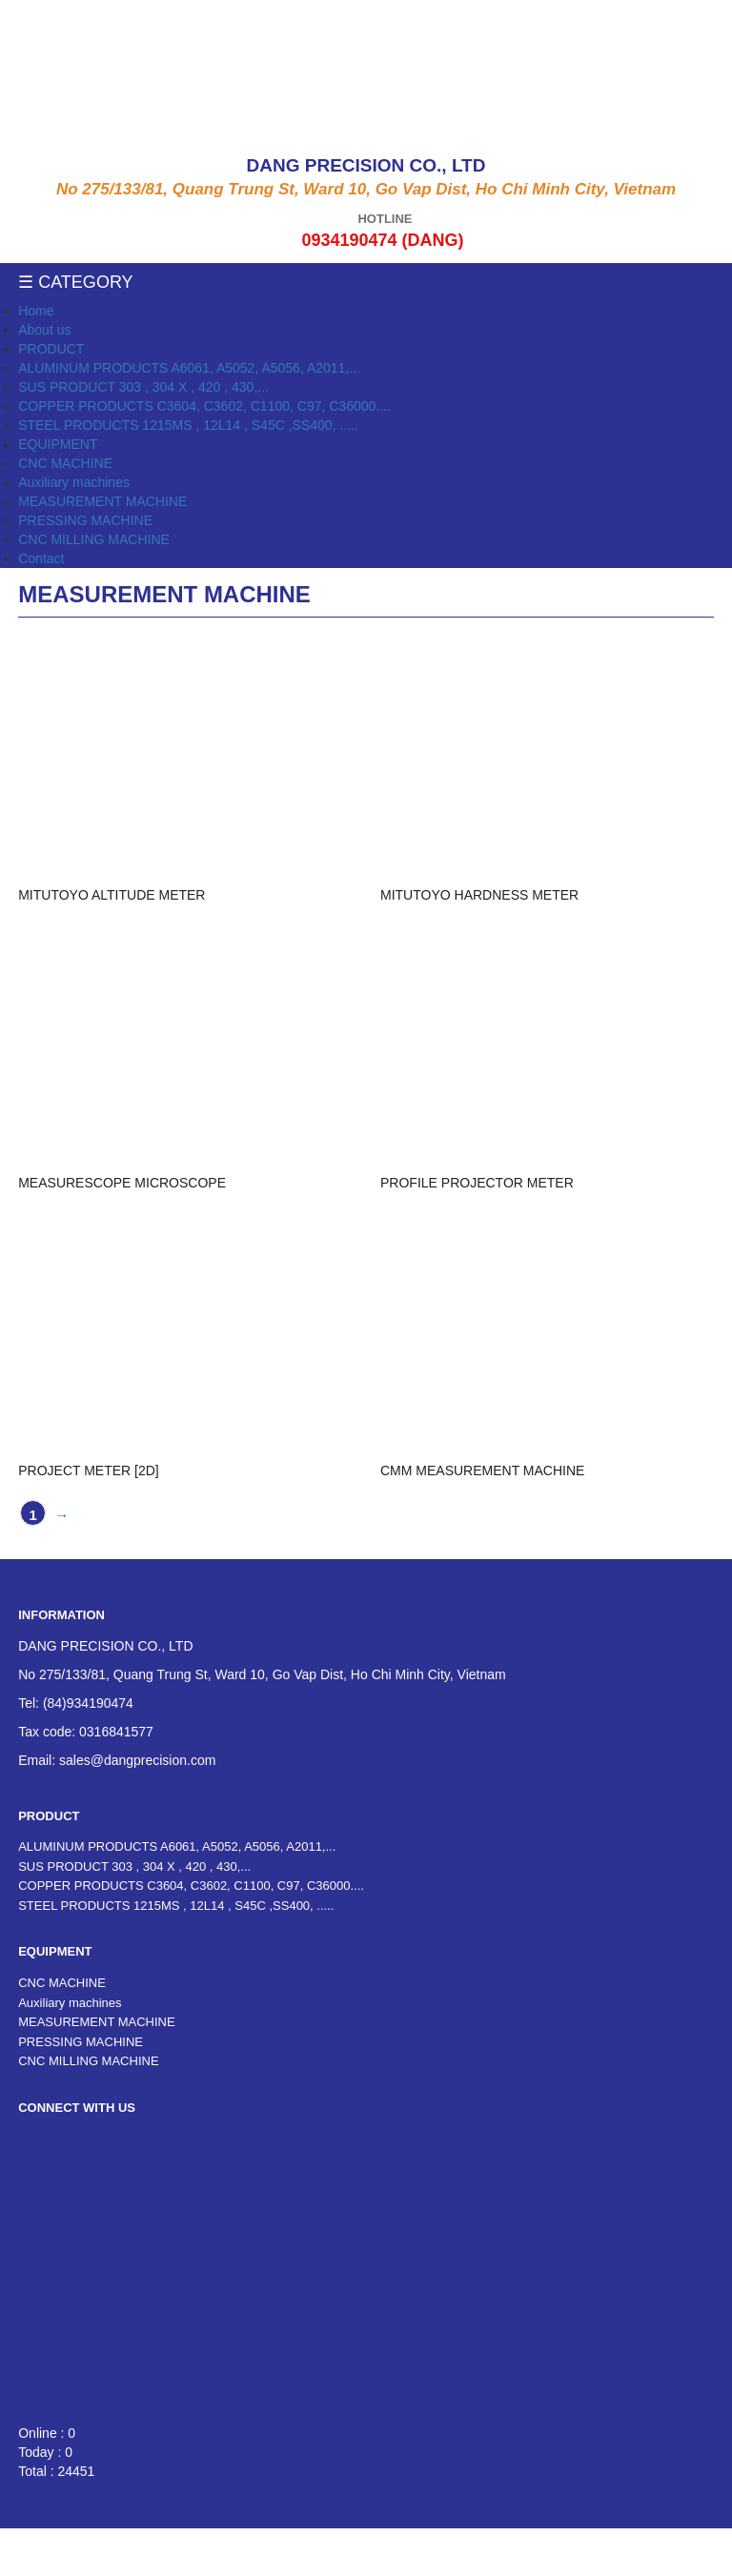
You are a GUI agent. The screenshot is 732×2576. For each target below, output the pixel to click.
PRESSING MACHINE (85, 520)
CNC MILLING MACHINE (94, 539)
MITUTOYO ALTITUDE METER (111, 895)
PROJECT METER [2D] (88, 1470)
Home (35, 310)
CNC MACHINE (65, 463)
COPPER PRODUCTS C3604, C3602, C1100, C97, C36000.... (204, 406)
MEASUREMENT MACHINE (102, 501)
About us (44, 329)
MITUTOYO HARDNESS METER (479, 895)
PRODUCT (51, 348)
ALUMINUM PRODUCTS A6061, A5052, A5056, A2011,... (189, 367)
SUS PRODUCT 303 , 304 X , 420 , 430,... (143, 387)
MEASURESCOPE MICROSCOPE (122, 1182)
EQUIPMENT (57, 444)
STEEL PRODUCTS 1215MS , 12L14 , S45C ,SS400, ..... (188, 425)
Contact (41, 558)
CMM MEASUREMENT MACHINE (482, 1470)
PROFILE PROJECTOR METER (477, 1182)
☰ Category (75, 282)
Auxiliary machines (74, 482)
